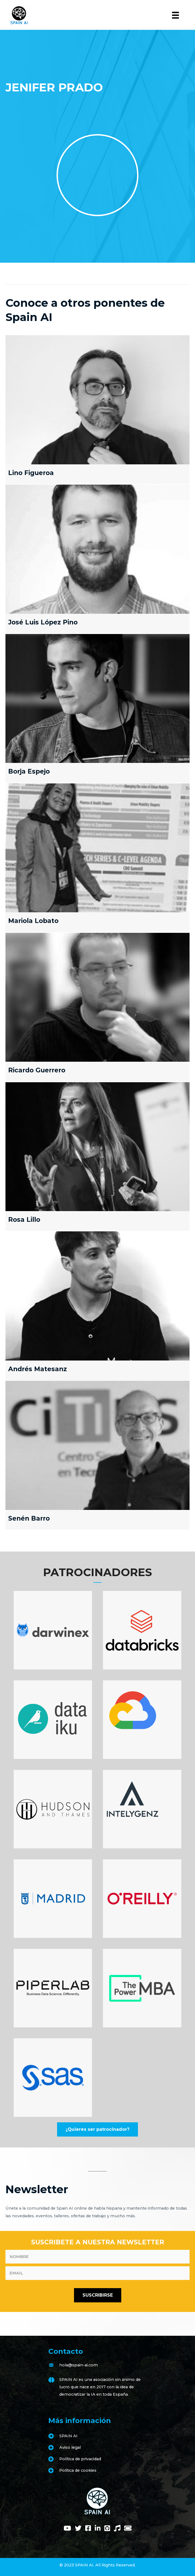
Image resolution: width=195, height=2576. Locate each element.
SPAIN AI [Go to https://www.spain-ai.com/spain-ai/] (68, 2435)
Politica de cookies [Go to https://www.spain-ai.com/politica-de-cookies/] (77, 2470)
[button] (97, 2129)
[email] (97, 2273)
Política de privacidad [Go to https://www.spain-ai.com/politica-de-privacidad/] (80, 2458)
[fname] (97, 2257)
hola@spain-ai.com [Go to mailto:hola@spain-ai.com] (78, 2365)
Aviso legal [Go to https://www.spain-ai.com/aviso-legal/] (70, 2447)
